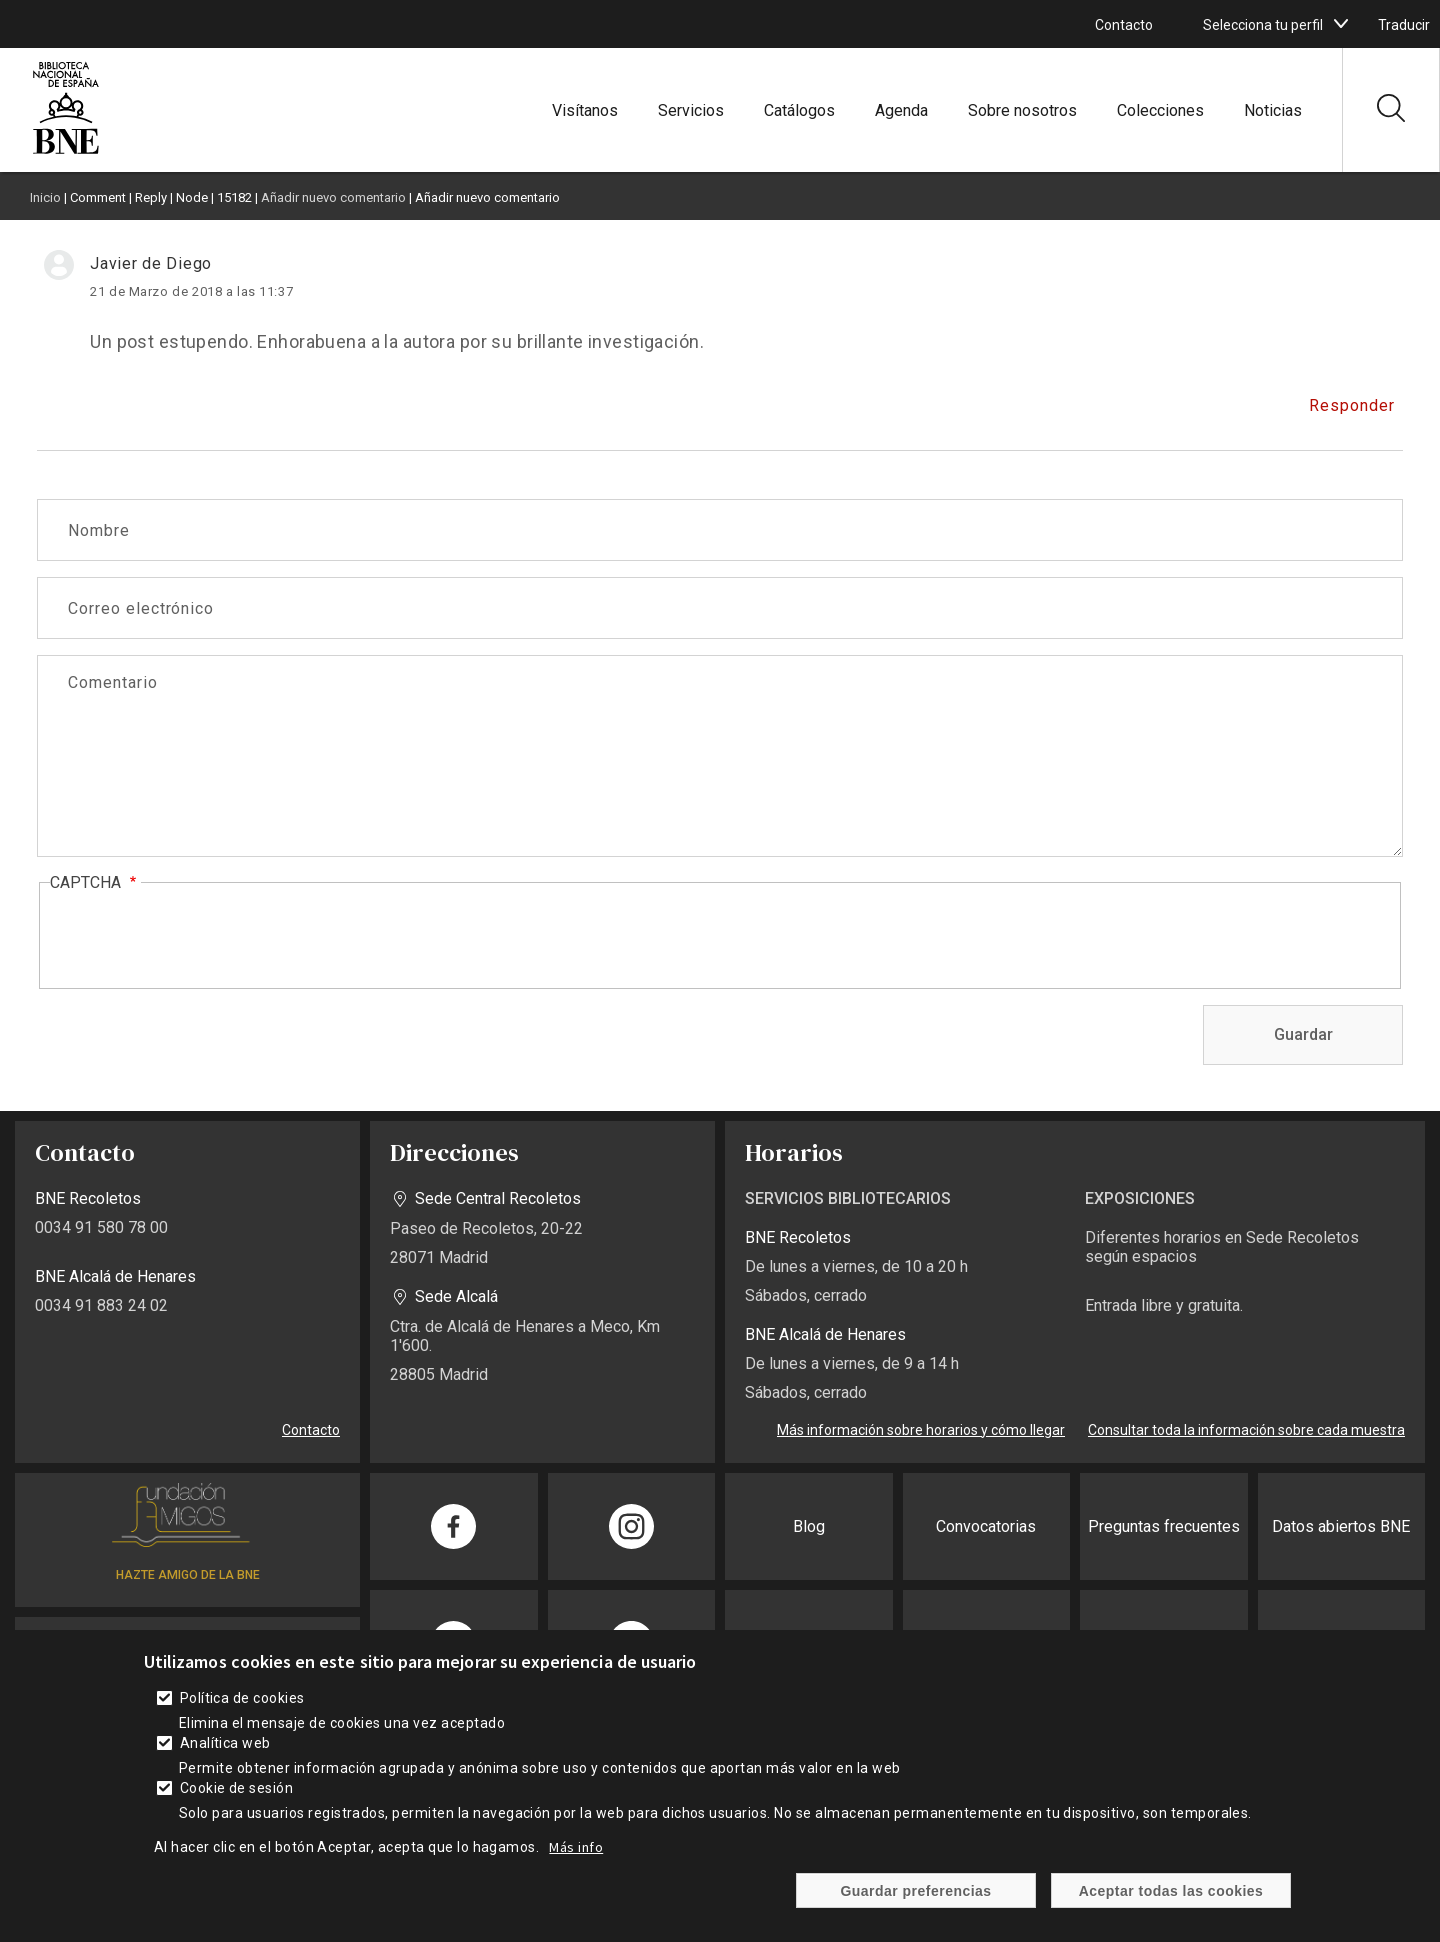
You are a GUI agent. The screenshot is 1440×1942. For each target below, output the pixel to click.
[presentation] (202, 937)
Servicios (691, 110)
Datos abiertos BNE (1341, 1526)
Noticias (1273, 110)
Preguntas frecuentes (1164, 1526)
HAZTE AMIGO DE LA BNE (188, 1575)
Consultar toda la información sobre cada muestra (1246, 1430)
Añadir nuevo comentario (333, 197)
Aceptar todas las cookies (1171, 1891)
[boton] (1341, 24)
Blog (809, 1526)
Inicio (45, 197)
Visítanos (585, 110)
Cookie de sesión (237, 1788)
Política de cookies (242, 1698)
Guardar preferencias (915, 1891)
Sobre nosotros (1022, 110)
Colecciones (1160, 110)
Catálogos (799, 110)
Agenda (901, 110)
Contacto (1124, 25)
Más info (576, 1847)
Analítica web (225, 1743)
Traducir (1404, 25)
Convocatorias (986, 1526)
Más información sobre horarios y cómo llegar (921, 1430)
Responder (1352, 405)
